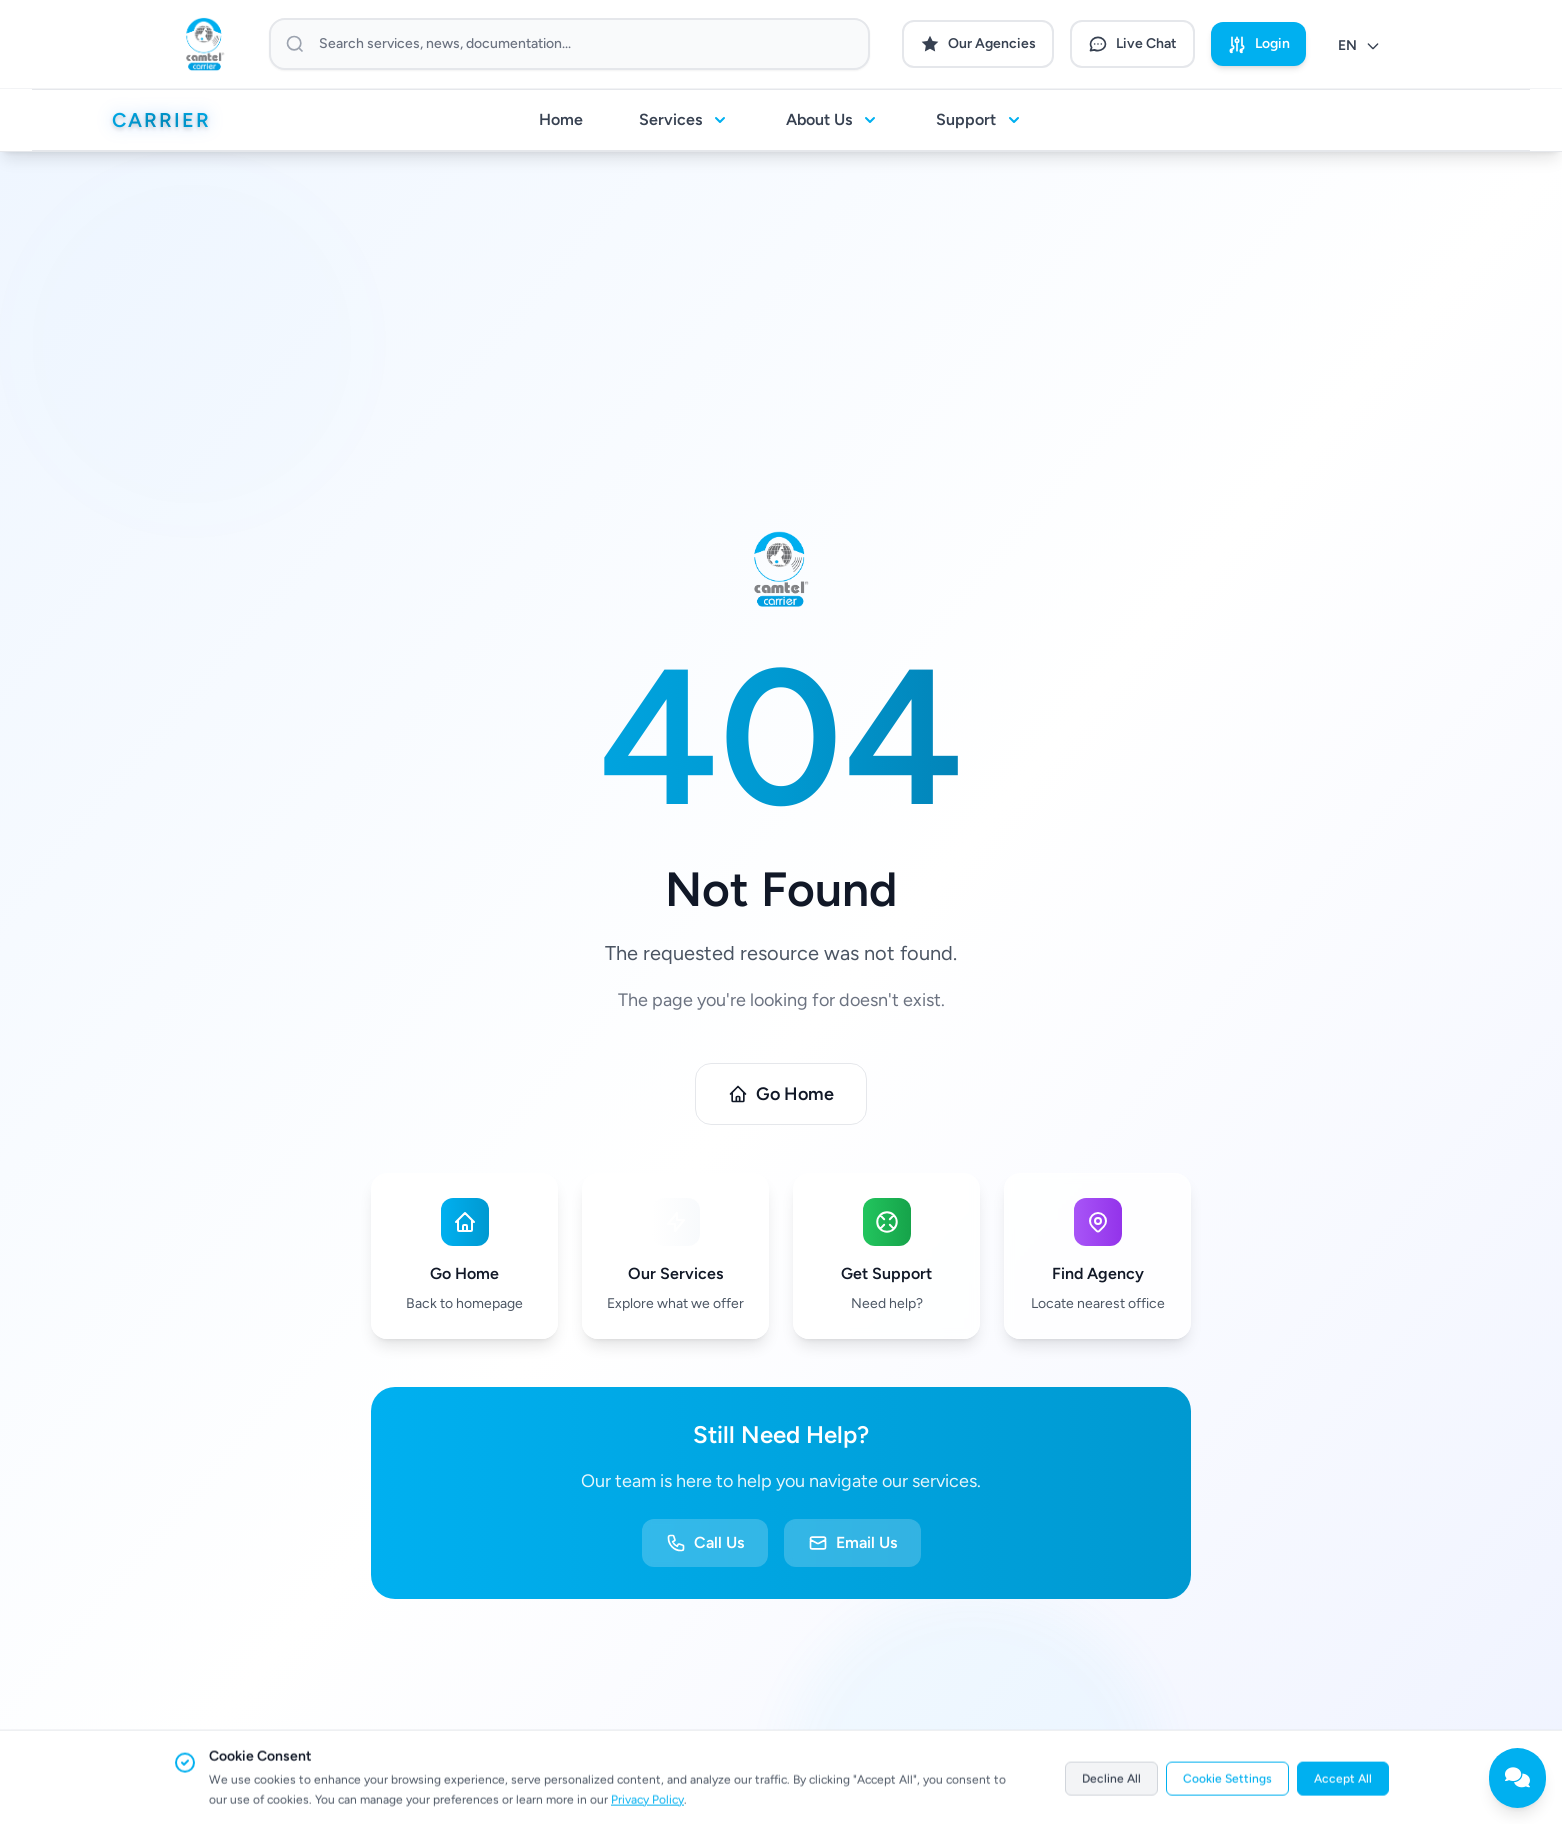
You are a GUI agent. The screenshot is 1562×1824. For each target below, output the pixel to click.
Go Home (781, 1094)
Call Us (705, 1543)
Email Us (852, 1543)
